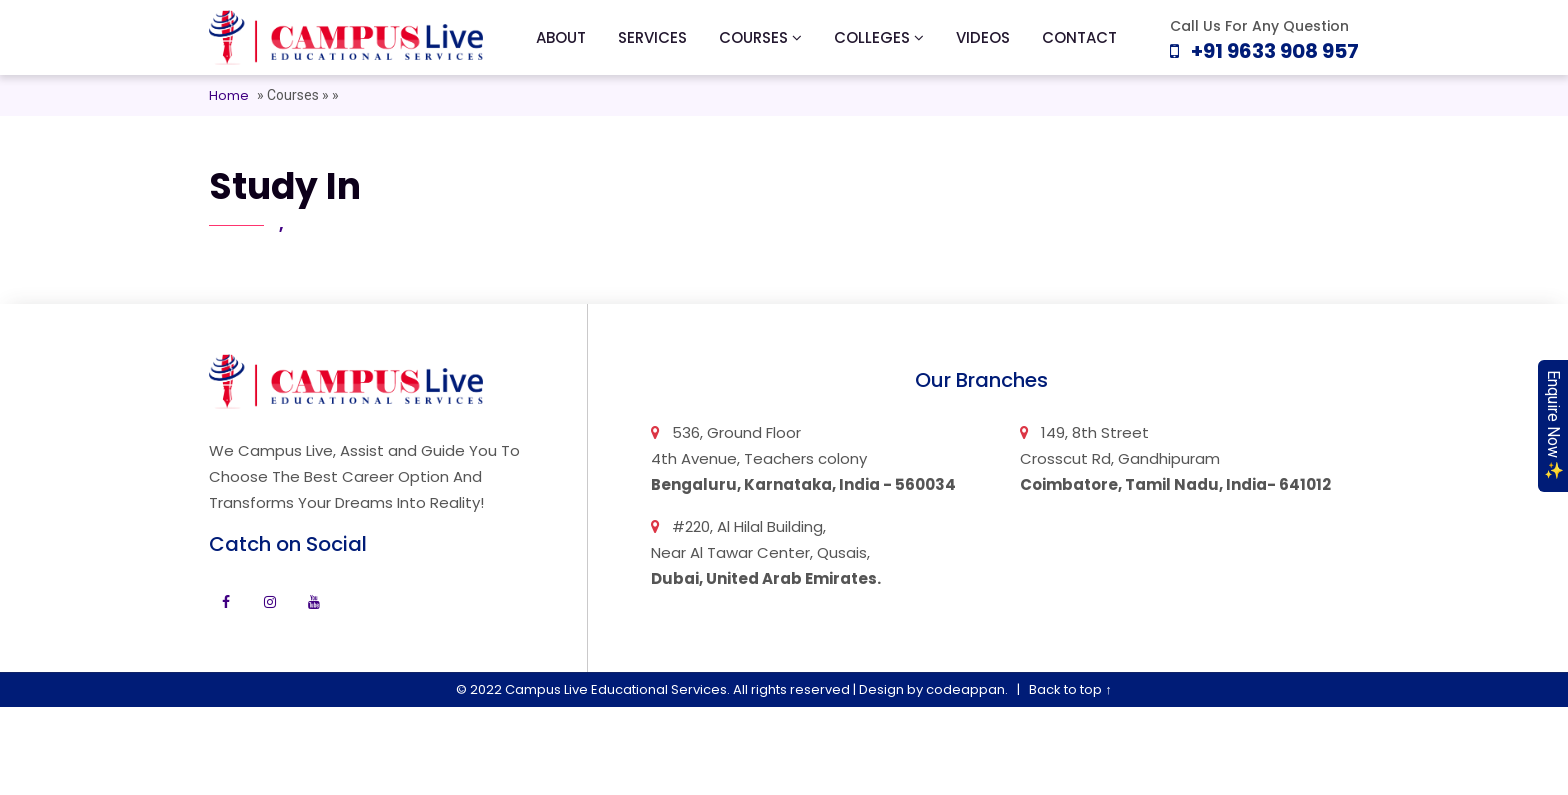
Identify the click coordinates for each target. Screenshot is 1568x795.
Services (652, 37)
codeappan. (967, 689)
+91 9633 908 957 (1264, 51)
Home (229, 95)
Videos (983, 37)
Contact (1079, 37)
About (561, 37)
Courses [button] (760, 37)
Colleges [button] (879, 37)
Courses (294, 95)
